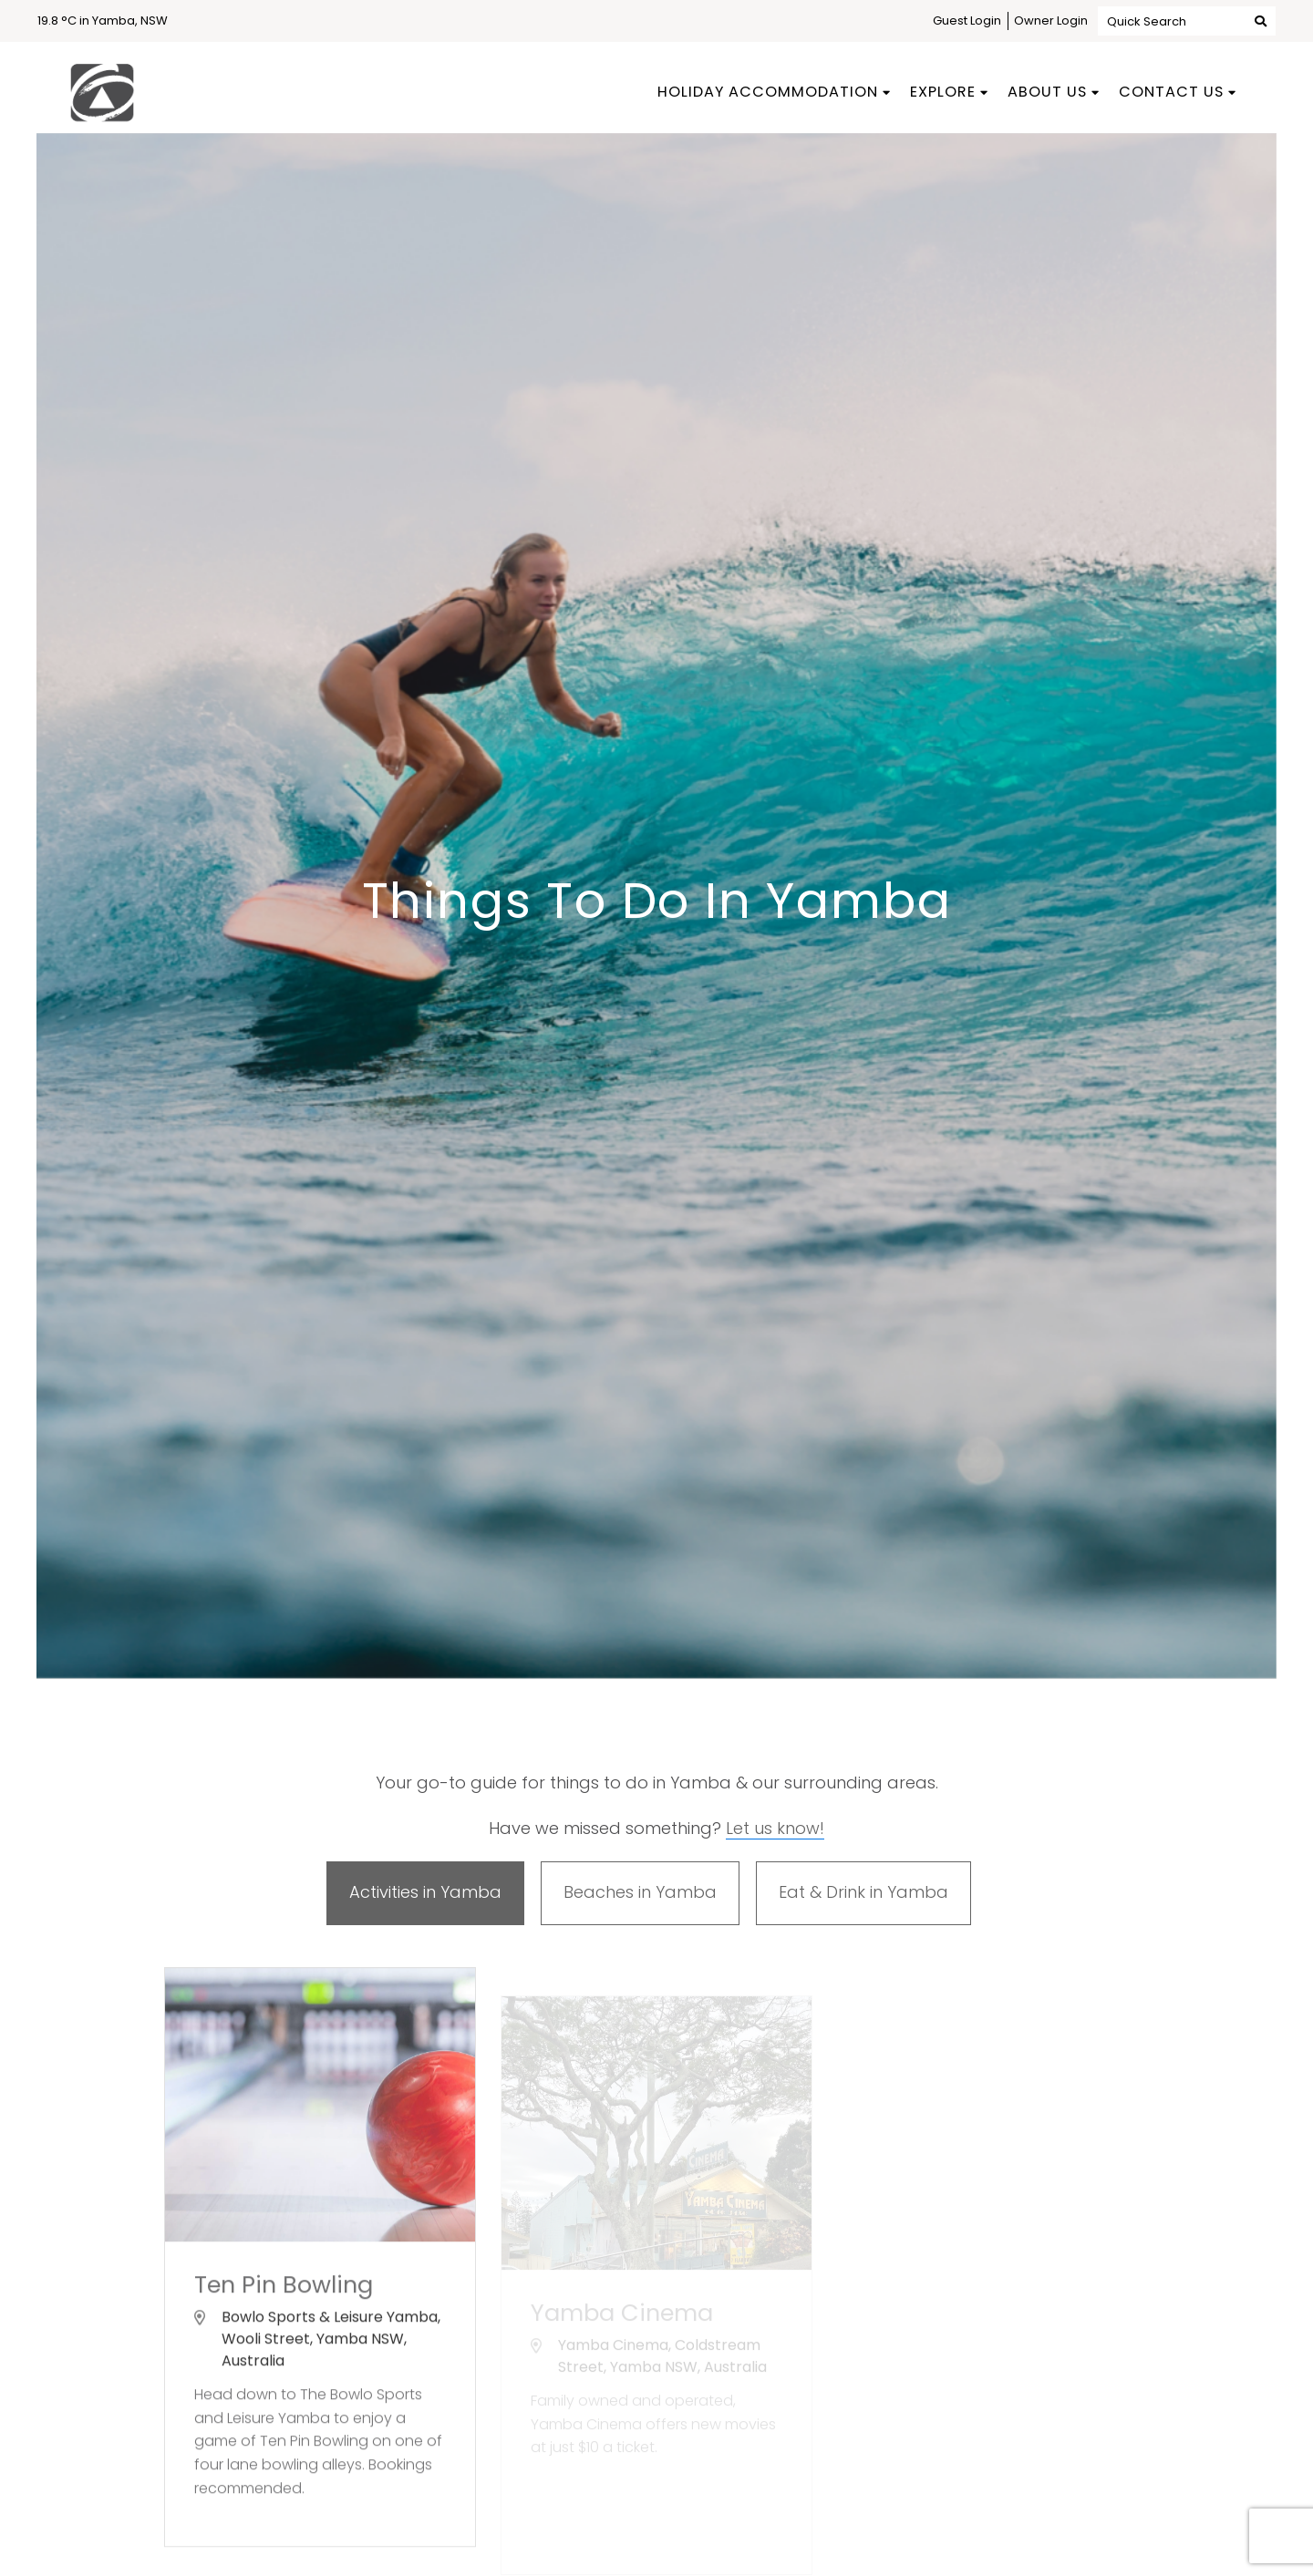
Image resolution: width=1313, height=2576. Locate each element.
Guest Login (967, 20)
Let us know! (775, 1828)
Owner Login (1051, 20)
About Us (1047, 91)
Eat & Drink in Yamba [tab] (863, 1891)
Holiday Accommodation (767, 91)
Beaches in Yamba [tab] (640, 1891)
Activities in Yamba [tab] (425, 1891)
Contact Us (1171, 91)
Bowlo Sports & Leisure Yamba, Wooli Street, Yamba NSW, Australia (331, 2349)
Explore (943, 91)
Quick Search (1186, 20)
